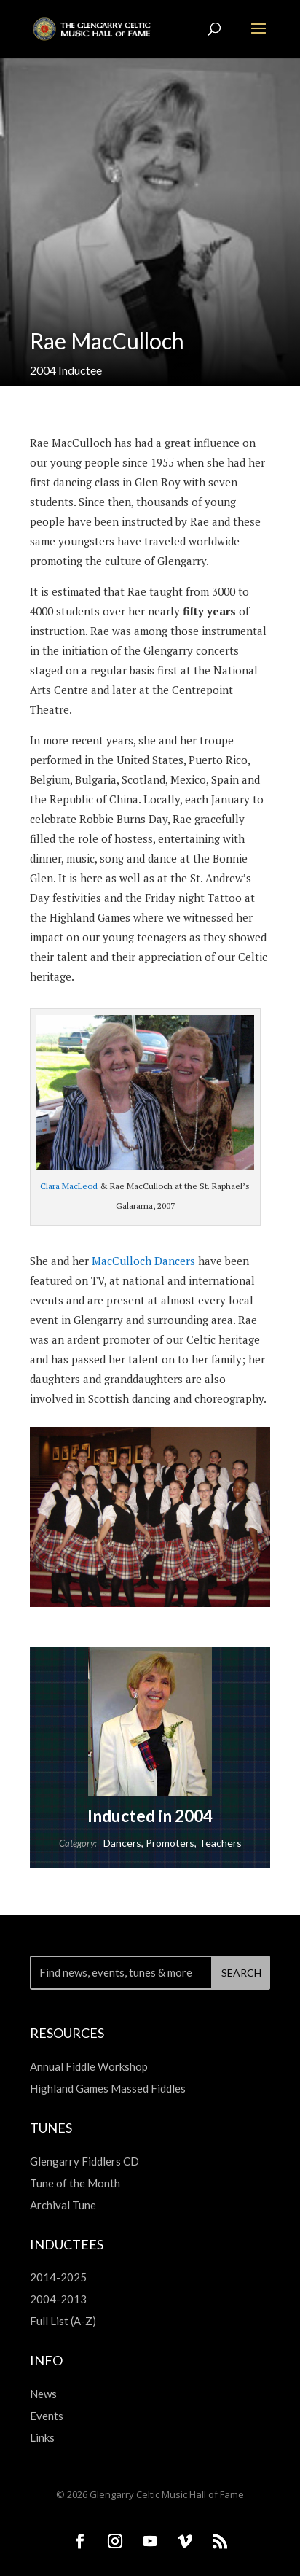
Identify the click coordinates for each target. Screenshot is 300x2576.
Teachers (220, 1843)
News (43, 2393)
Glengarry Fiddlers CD (84, 2161)
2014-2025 (58, 2277)
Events (46, 2415)
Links (42, 2437)
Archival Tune (63, 2204)
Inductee (80, 370)
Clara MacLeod (69, 1185)
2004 (43, 370)
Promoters (170, 1843)
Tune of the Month (75, 2183)
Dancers (122, 1843)
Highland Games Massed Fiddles (108, 2088)
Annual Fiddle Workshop (89, 2066)
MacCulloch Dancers (143, 1260)
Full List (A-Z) (63, 2320)
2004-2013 (58, 2298)
